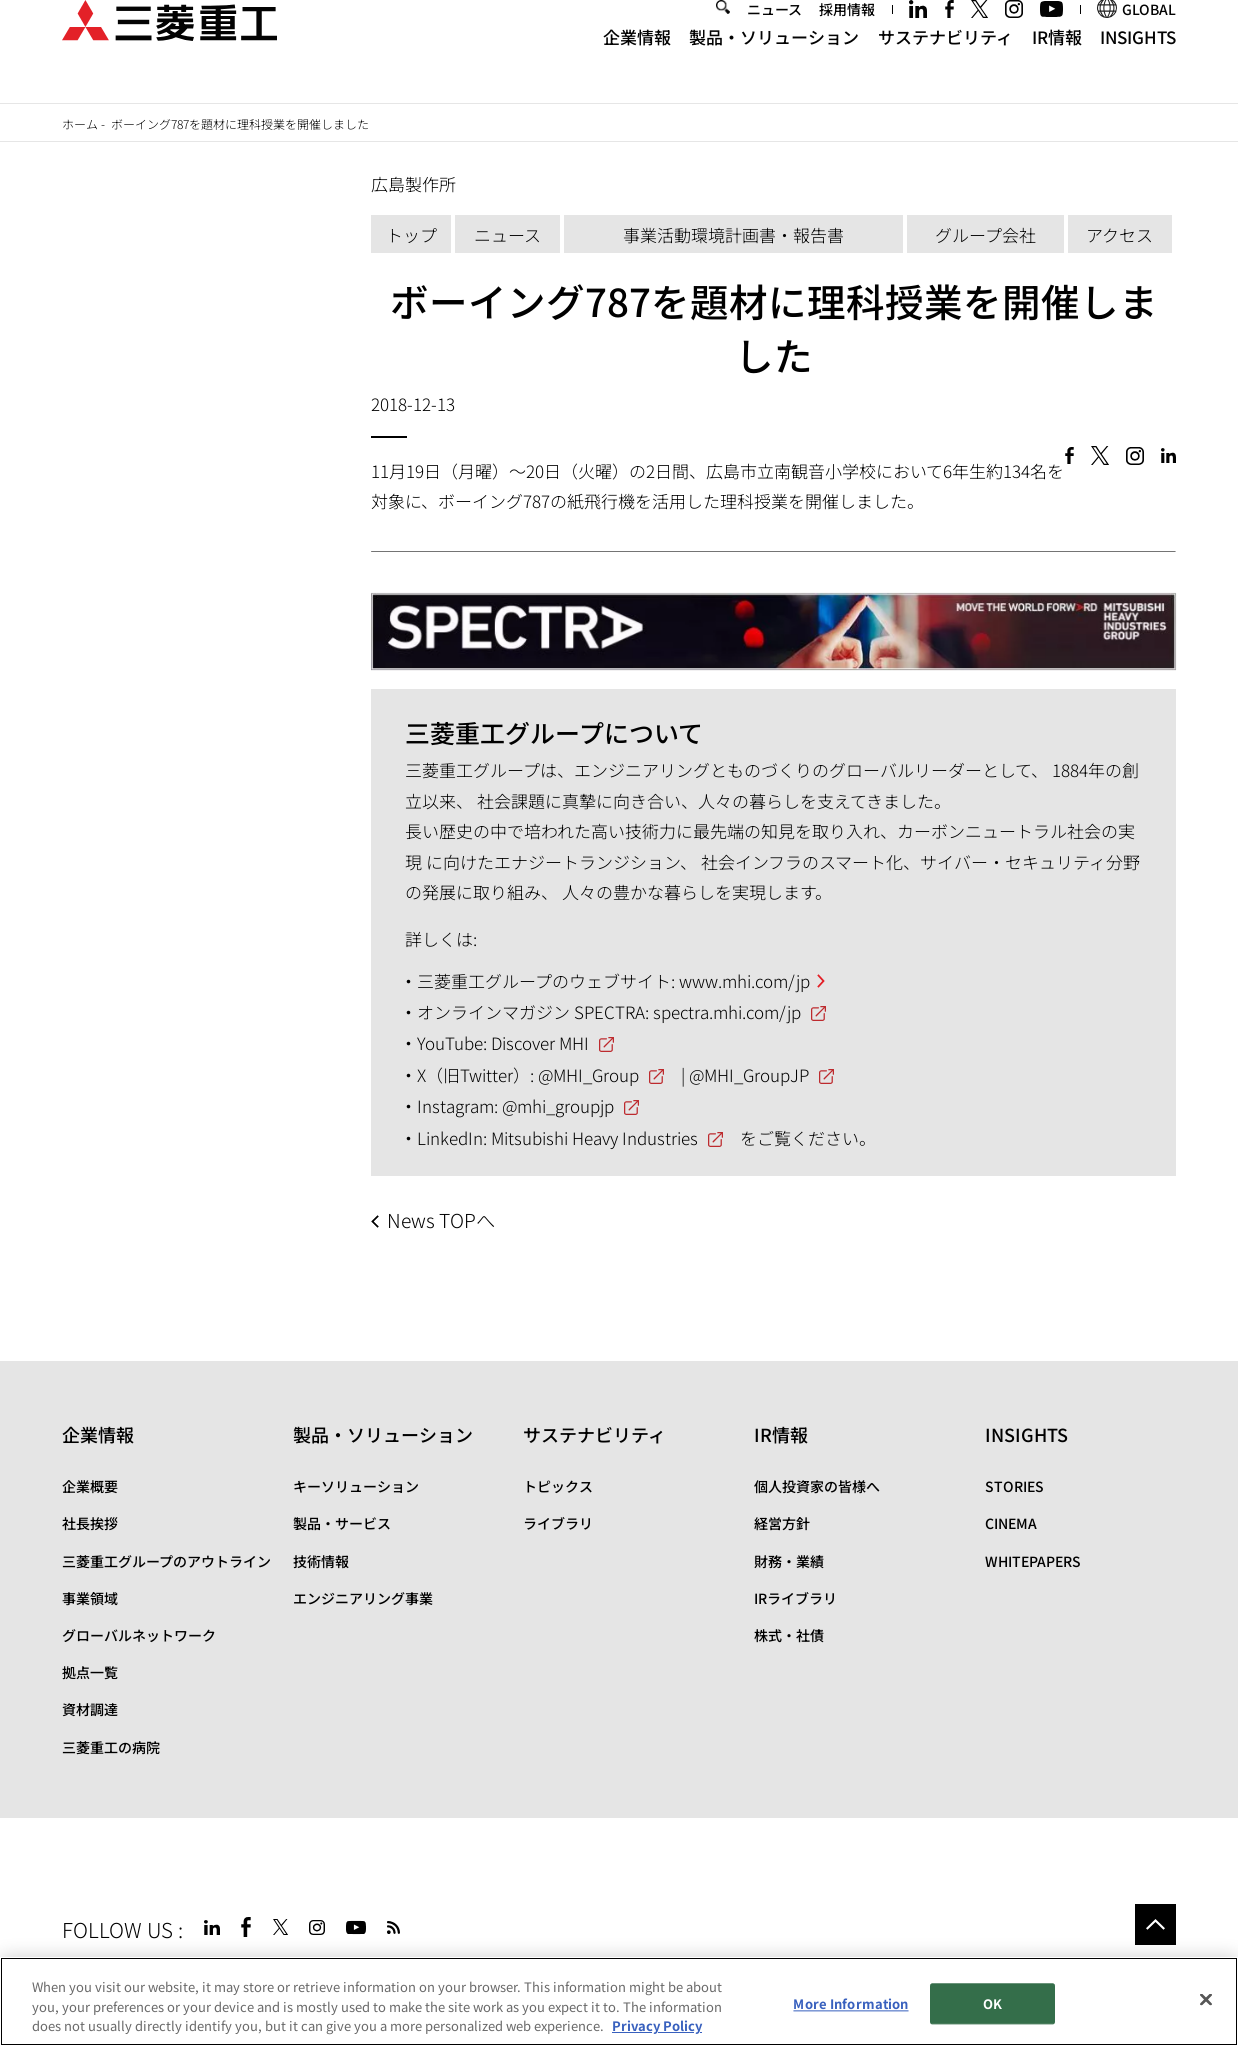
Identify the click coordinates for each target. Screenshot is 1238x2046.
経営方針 (782, 1523)
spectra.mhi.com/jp (727, 1011)
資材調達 (90, 1709)
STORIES (1014, 1486)
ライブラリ (558, 1523)
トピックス (558, 1486)
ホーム (80, 123)
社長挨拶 (90, 1523)
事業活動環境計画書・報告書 (733, 234)
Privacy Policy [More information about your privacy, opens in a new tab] (657, 2025)
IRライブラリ (795, 1598)
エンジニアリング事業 (363, 1598)
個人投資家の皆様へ (817, 1486)
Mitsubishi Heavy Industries (594, 1137)
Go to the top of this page (1155, 1924)
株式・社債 (789, 1635)
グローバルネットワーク (139, 1635)
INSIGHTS (1138, 67)
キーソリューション (356, 1486)
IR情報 (1057, 67)
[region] (619, 2001)
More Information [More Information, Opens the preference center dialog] (850, 2003)
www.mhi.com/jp (744, 980)
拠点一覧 (90, 1672)
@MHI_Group (588, 1074)
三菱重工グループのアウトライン (166, 1561)
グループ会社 (985, 234)
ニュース (774, 40)
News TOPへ (441, 1220)
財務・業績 (789, 1561)
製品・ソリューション (774, 67)
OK (992, 2003)
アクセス (1119, 234)
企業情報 (637, 67)
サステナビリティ (945, 67)
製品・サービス (342, 1523)
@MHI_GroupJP (749, 1074)
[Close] (1206, 1999)
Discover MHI (540, 1042)
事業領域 (90, 1598)
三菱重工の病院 (111, 1747)
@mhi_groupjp (558, 1105)
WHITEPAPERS (1033, 1561)
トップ (411, 234)
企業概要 (90, 1486)
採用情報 (847, 40)
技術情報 (321, 1561)
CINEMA (1011, 1523)
